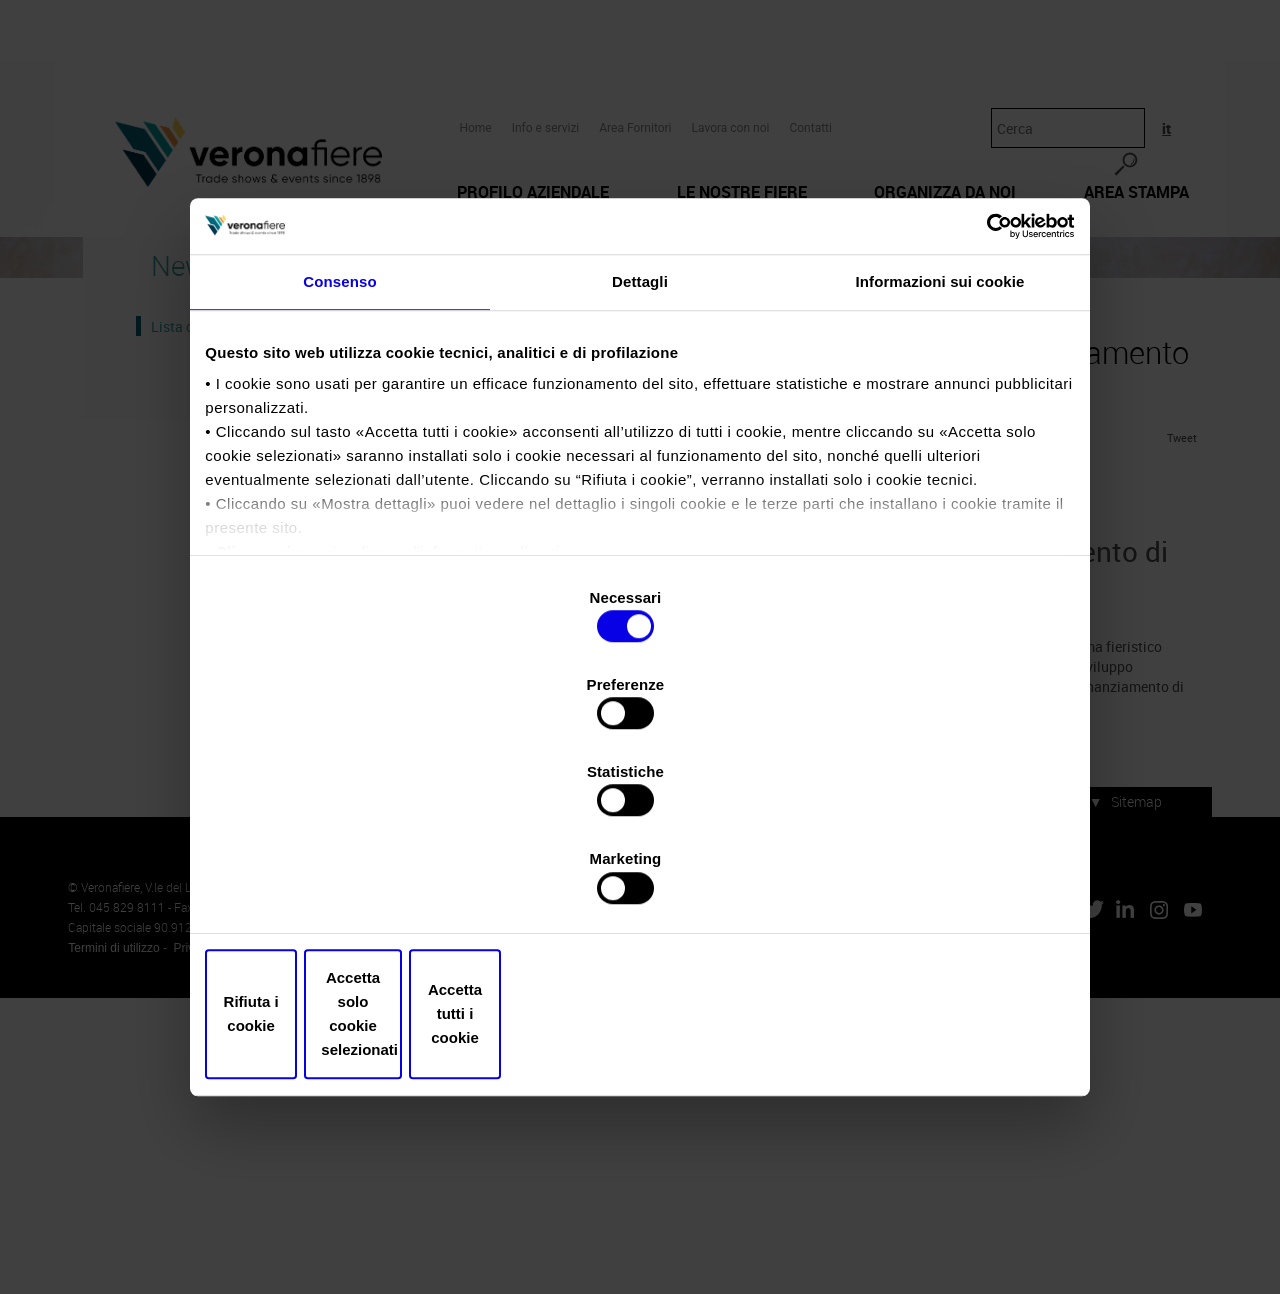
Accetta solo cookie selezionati (640, 883)
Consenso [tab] (339, 462)
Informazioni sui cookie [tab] (940, 462)
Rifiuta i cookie (352, 883)
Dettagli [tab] (640, 462)
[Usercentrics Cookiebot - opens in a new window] (980, 396)
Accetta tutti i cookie (927, 883)
